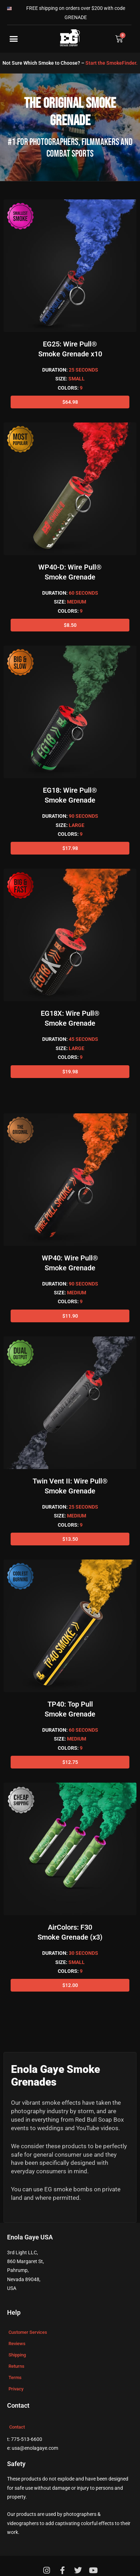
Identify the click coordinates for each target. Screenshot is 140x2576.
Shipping (17, 2355)
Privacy (16, 2388)
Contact (17, 2427)
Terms (15, 2377)
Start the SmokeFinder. (111, 63)
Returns (16, 2366)
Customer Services (28, 2332)
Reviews (17, 2343)
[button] (14, 39)
